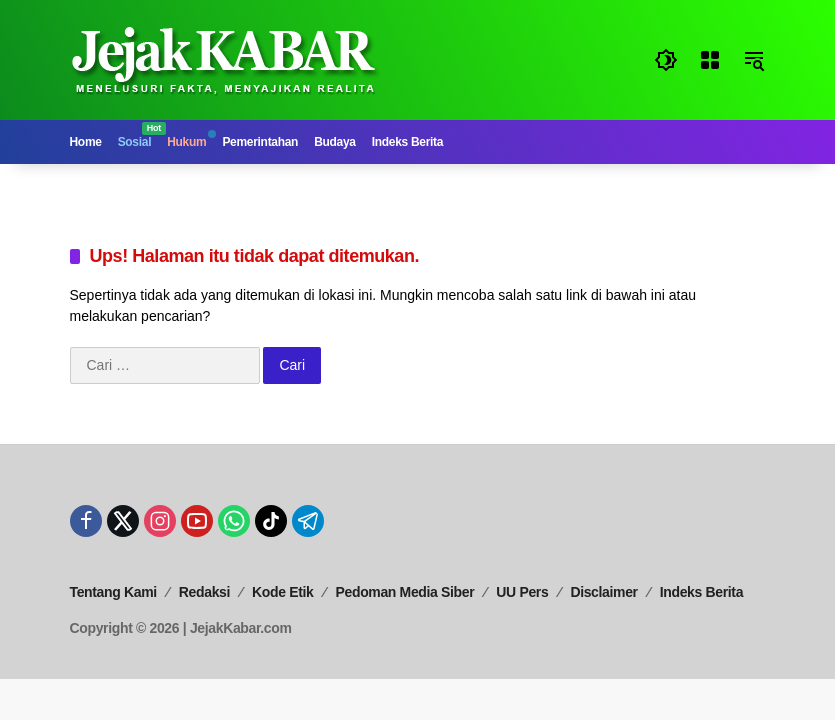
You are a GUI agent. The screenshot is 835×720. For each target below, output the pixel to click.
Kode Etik (282, 592)
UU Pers (522, 592)
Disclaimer (603, 592)
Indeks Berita (701, 592)
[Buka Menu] (710, 60)
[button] (666, 60)
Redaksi (204, 592)
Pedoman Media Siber (405, 592)
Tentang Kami (113, 592)
